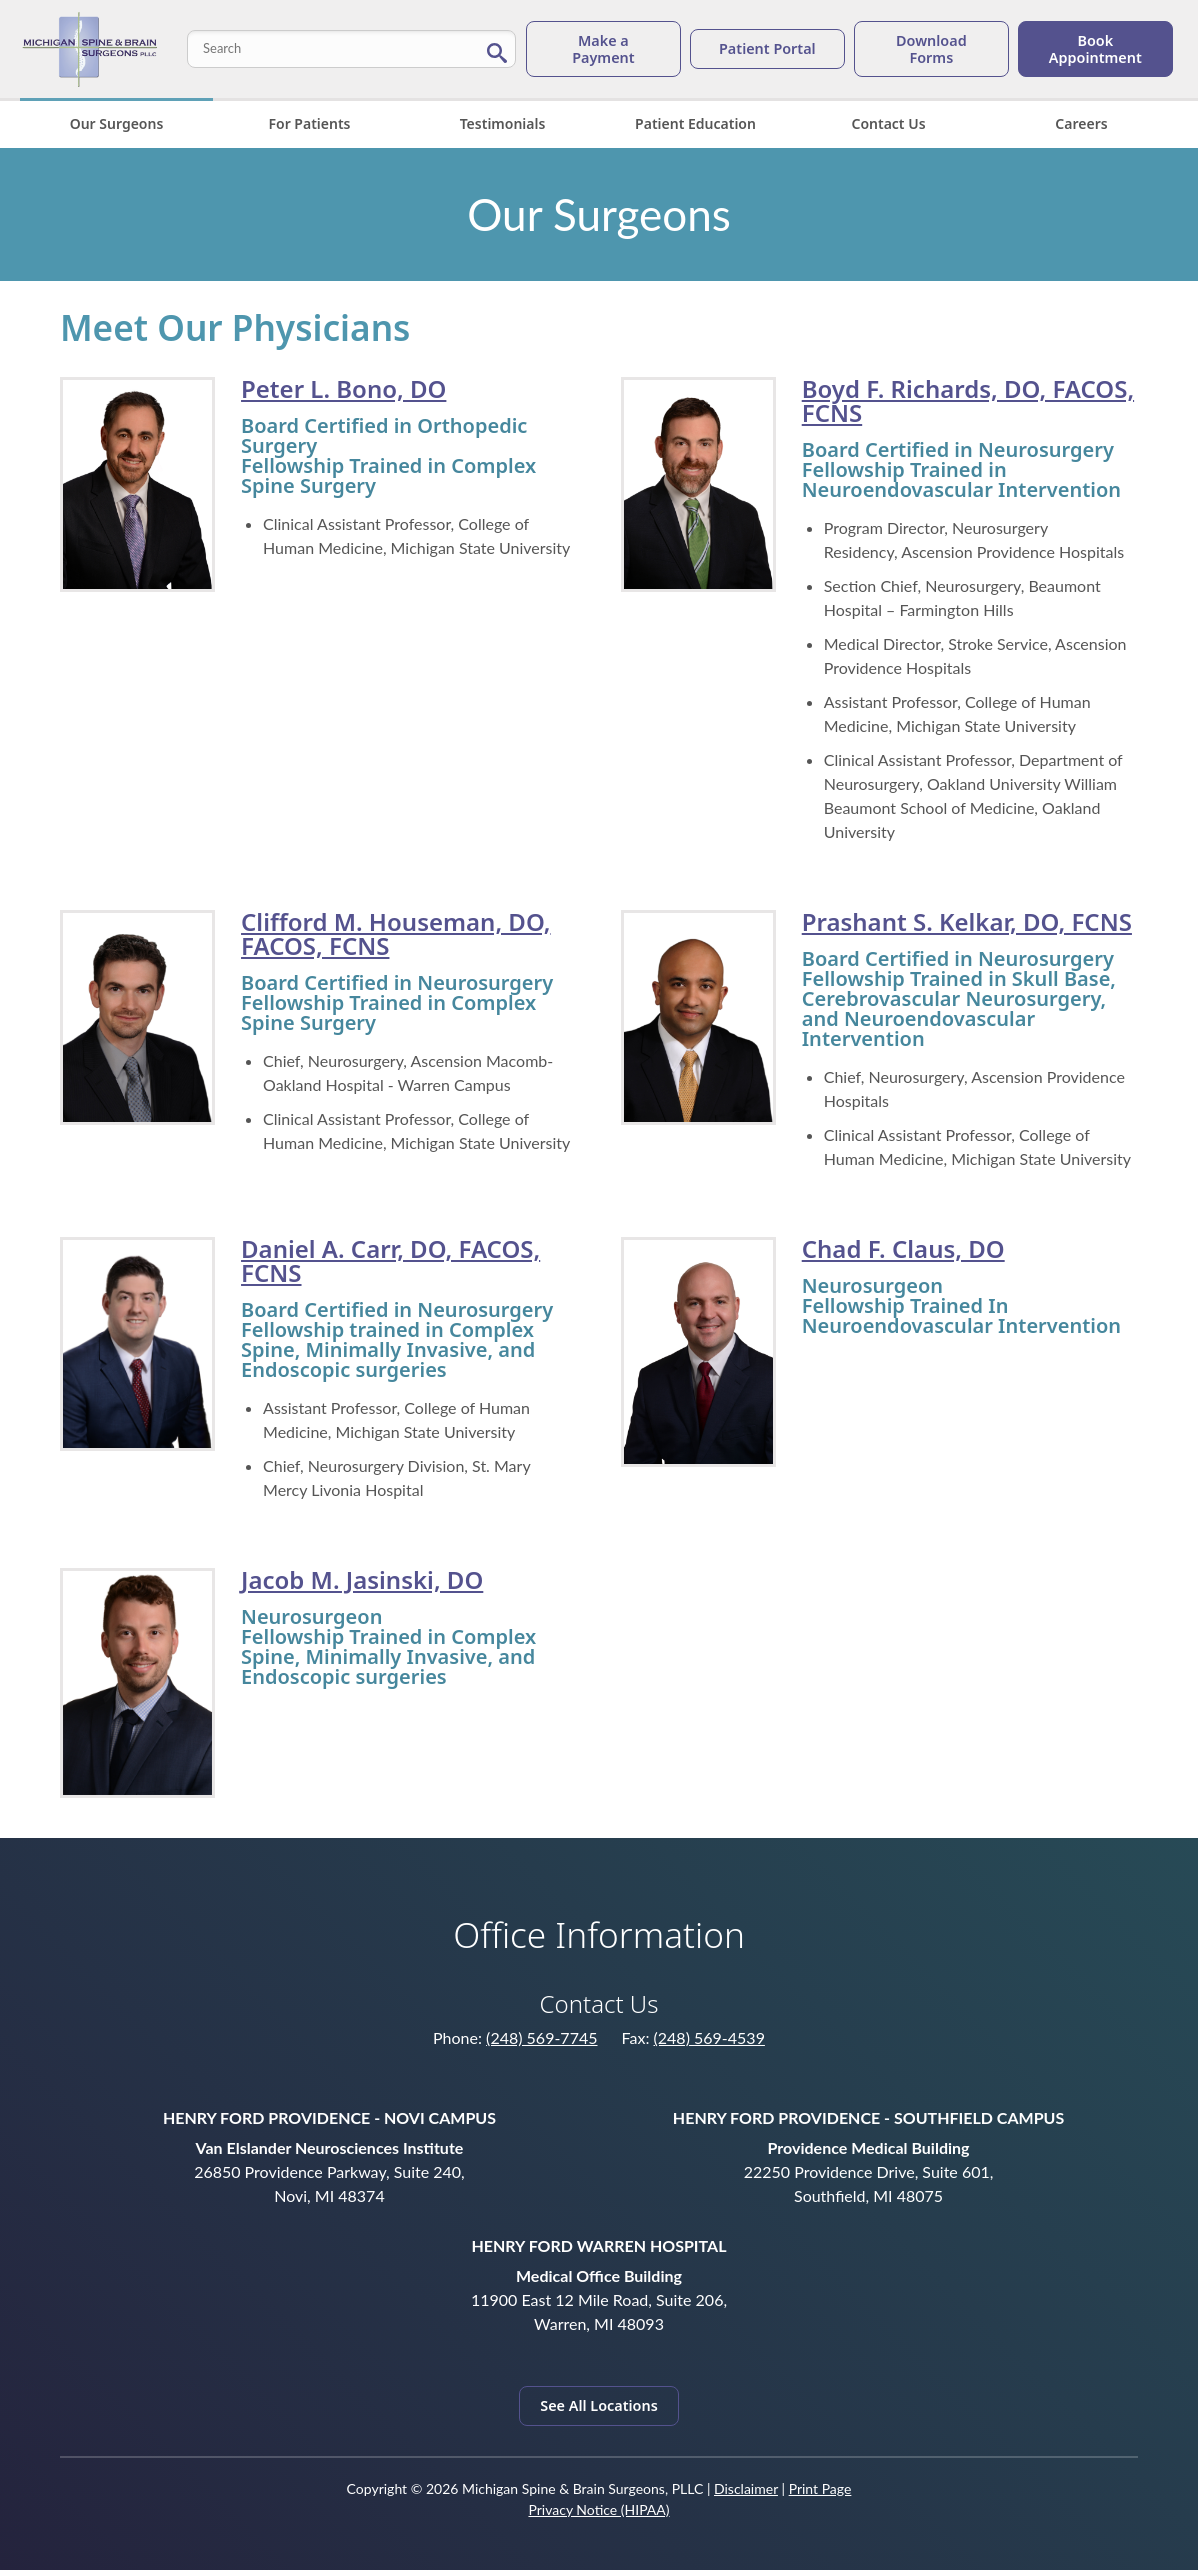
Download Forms (931, 49)
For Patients (309, 123)
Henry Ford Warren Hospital (598, 2245)
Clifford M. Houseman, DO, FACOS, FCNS (395, 933)
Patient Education (695, 123)
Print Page (820, 2488)
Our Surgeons (117, 123)
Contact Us (888, 123)
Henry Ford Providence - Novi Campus (329, 2117)
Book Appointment (1095, 49)
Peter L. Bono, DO (343, 388)
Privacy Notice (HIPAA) (598, 2509)
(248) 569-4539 (709, 2037)
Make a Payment (603, 49)
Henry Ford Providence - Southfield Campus (868, 2117)
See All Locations (599, 2405)
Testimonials (503, 123)
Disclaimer (746, 2488)
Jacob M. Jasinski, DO (362, 1579)
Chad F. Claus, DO (903, 1248)
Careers (1081, 123)
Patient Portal (767, 48)
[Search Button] (497, 51)
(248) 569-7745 (541, 2037)
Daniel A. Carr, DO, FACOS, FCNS (390, 1260)
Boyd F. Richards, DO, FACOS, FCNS (968, 400)
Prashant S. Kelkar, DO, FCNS (967, 921)
